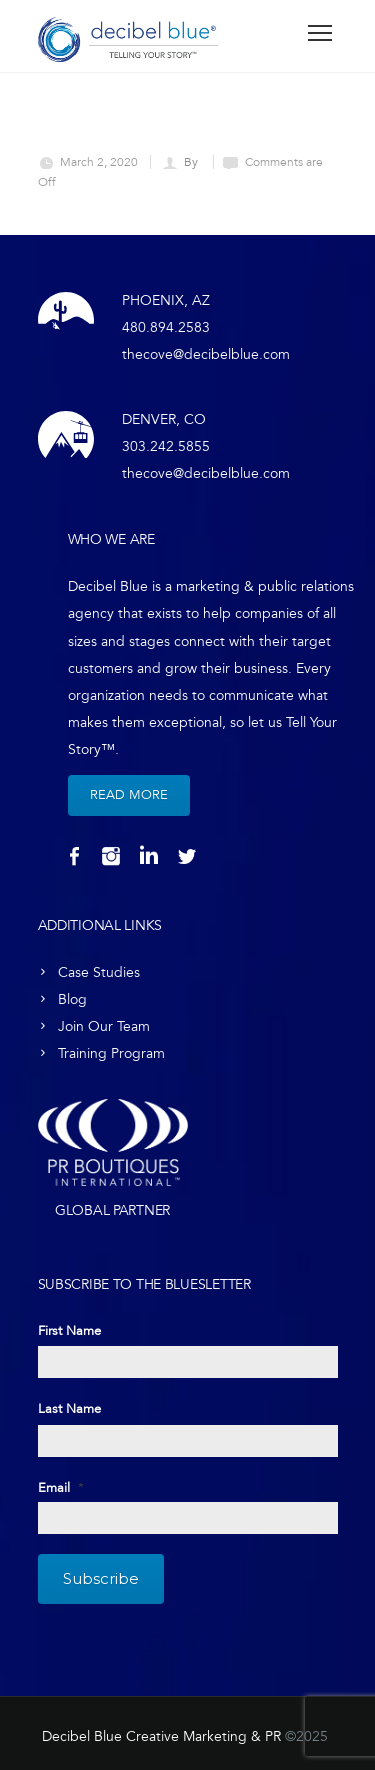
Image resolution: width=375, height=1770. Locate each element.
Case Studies (99, 972)
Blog (72, 999)
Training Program (111, 1053)
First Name (69, 1331)
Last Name (69, 1409)
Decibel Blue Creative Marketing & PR (161, 1736)
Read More (129, 795)
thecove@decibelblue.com (206, 354)
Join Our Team (104, 1026)
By (192, 162)
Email (61, 1488)
